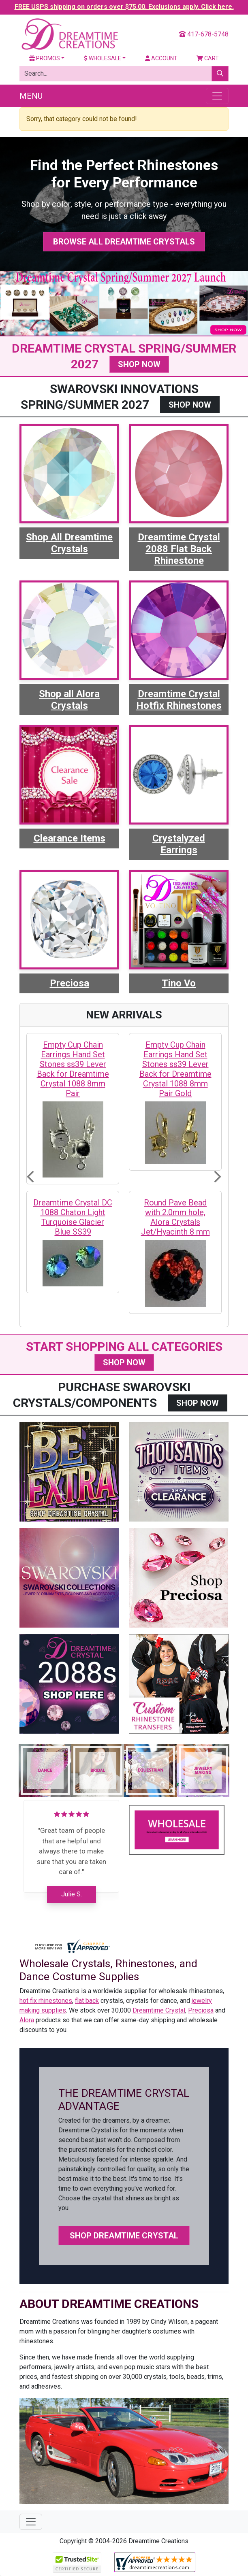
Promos (44, 58)
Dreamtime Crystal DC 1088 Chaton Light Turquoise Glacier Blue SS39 (72, 1217)
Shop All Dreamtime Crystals (69, 543)
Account (161, 58)
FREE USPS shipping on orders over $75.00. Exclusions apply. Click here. (124, 7)
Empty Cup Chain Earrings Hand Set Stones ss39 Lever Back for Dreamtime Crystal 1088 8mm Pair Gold (175, 1069)
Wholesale (102, 58)
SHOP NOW (139, 364)
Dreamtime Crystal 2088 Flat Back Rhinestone (179, 548)
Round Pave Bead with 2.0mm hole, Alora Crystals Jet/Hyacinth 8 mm (175, 1217)
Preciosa (69, 983)
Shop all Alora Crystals (69, 699)
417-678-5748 (204, 34)
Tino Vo (179, 983)
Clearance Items (69, 838)
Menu (31, 96)
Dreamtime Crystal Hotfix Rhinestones (179, 699)
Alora (26, 2020)
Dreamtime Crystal (159, 2010)
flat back (87, 2000)
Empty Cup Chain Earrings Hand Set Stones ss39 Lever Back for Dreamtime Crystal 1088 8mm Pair (73, 1069)
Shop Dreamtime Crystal (124, 2235)
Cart (208, 58)
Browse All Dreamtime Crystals (124, 242)
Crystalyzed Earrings (178, 844)
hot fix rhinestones (45, 2000)
